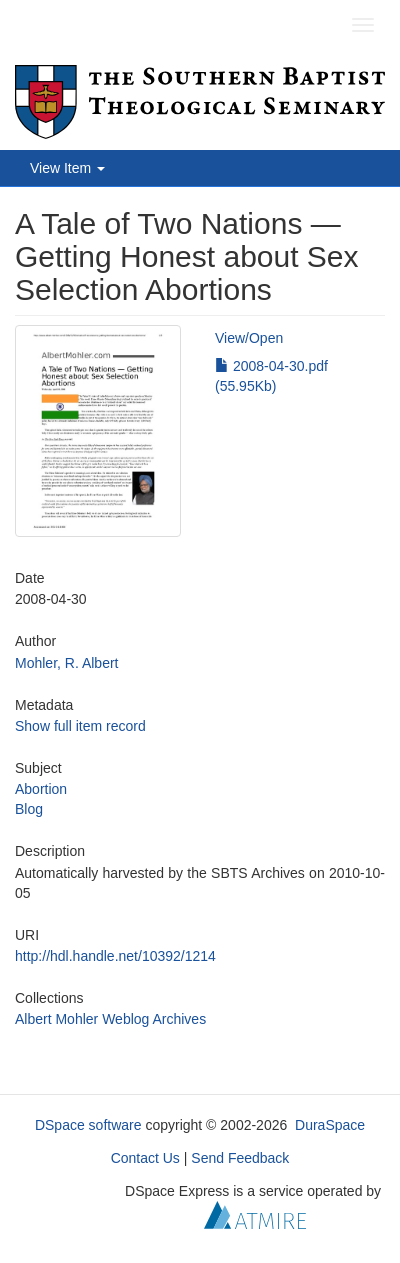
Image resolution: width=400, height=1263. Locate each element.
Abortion (41, 789)
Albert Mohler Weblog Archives (110, 1019)
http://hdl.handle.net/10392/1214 (115, 956)
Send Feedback (240, 1158)
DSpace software (88, 1125)
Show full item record (80, 726)
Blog (29, 809)
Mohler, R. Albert (67, 663)
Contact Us (145, 1158)
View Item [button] (67, 168)
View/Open (249, 338)
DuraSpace (330, 1125)
